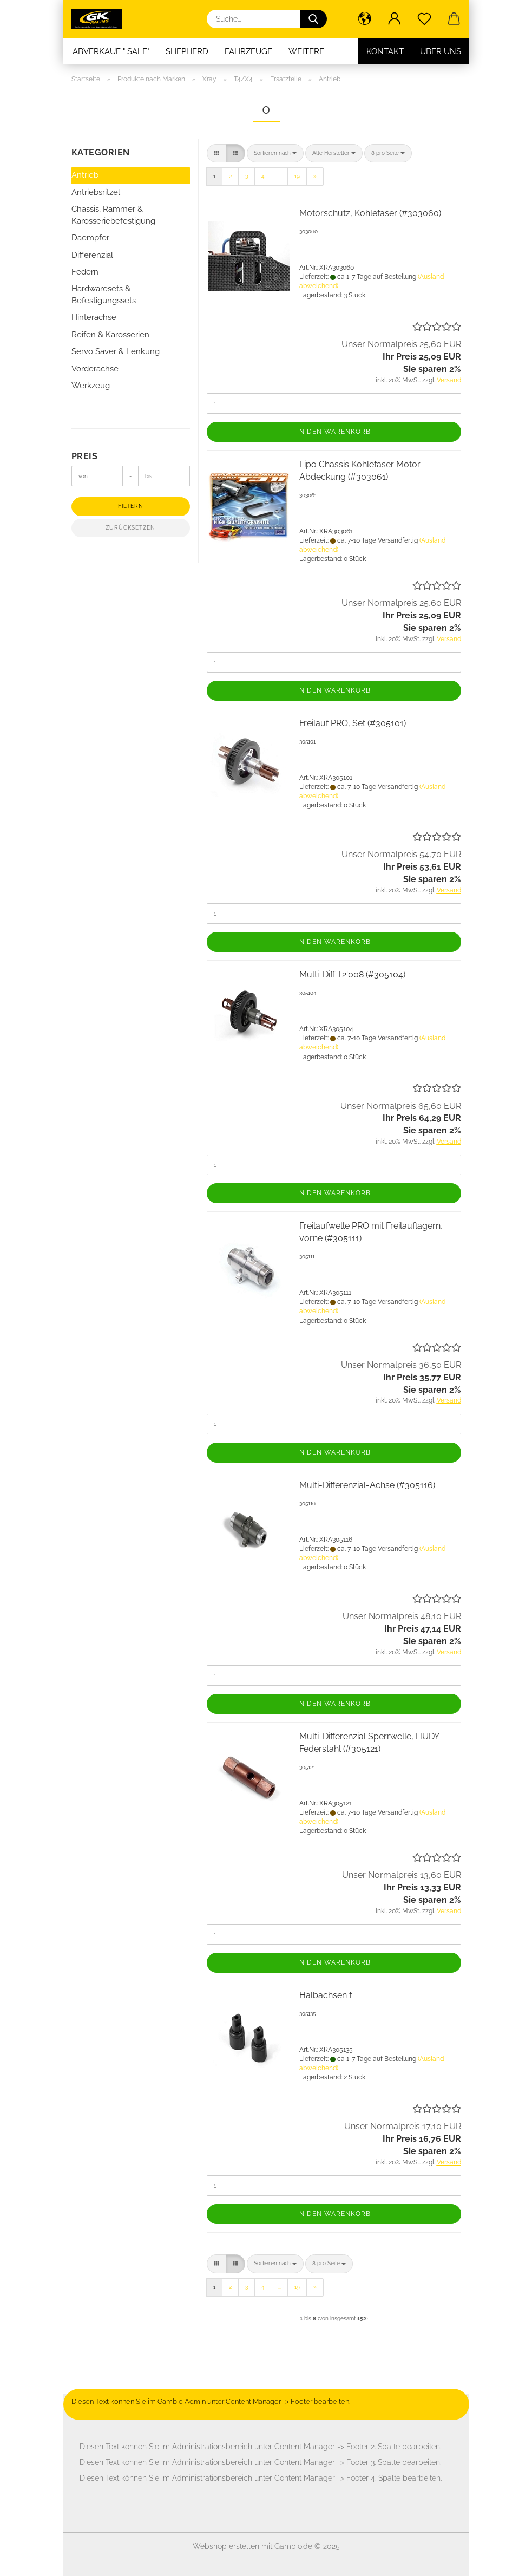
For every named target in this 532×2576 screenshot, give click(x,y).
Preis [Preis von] (84, 456)
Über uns (440, 51)
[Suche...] (313, 19)
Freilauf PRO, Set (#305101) (352, 723)
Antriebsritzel (95, 192)
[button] (365, 19)
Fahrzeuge (248, 51)
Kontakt (385, 51)
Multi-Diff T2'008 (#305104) (352, 974)
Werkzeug (90, 385)
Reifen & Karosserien (110, 335)
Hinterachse (93, 317)
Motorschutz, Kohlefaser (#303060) (370, 213)
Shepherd (187, 51)
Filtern (130, 506)
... (279, 176)
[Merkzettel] (424, 19)
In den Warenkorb (334, 431)
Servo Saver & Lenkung (115, 351)
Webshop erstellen (226, 2546)
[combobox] (275, 153)
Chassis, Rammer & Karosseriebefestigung (113, 214)
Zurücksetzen (130, 528)
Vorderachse (95, 369)
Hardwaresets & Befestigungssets (103, 294)
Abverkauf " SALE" (111, 51)
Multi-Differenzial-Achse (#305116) (367, 1485)
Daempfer (90, 238)
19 (297, 176)
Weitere (306, 51)
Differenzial (92, 255)
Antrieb (84, 175)
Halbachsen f (325, 1995)
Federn (84, 272)
